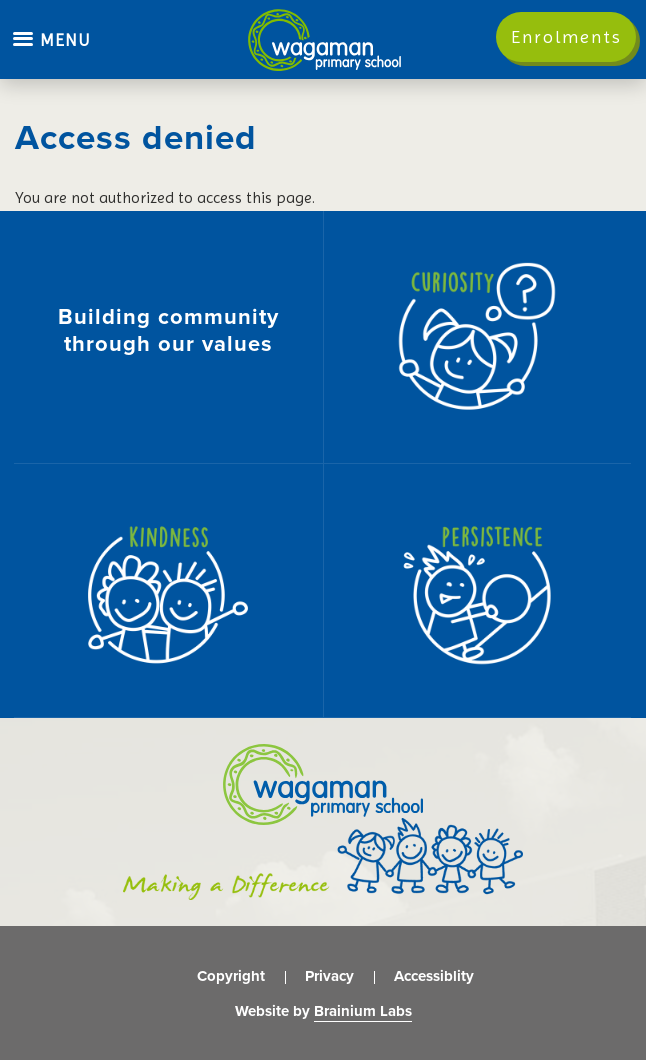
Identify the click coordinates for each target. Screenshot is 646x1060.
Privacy (329, 976)
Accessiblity (434, 976)
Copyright (231, 976)
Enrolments (566, 36)
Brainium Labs (363, 1011)
